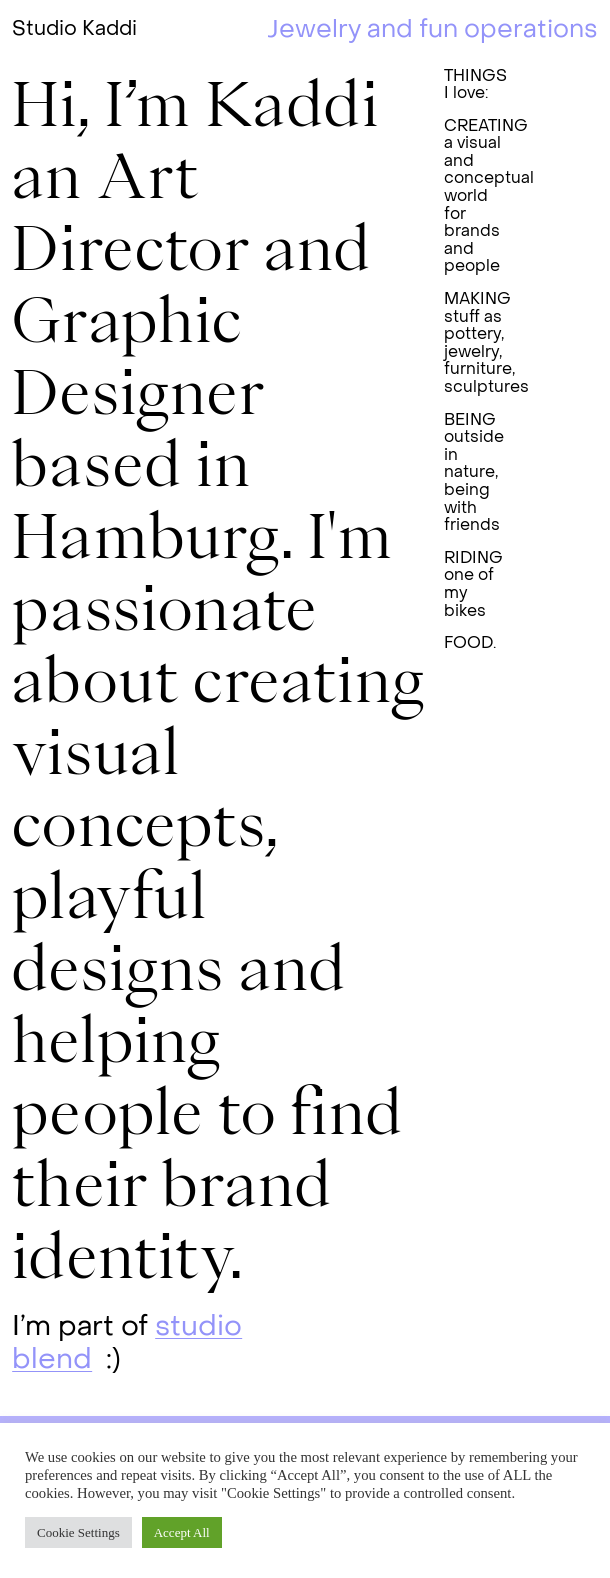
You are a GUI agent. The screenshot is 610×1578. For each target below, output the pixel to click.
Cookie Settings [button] (78, 1532)
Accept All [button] (182, 1532)
